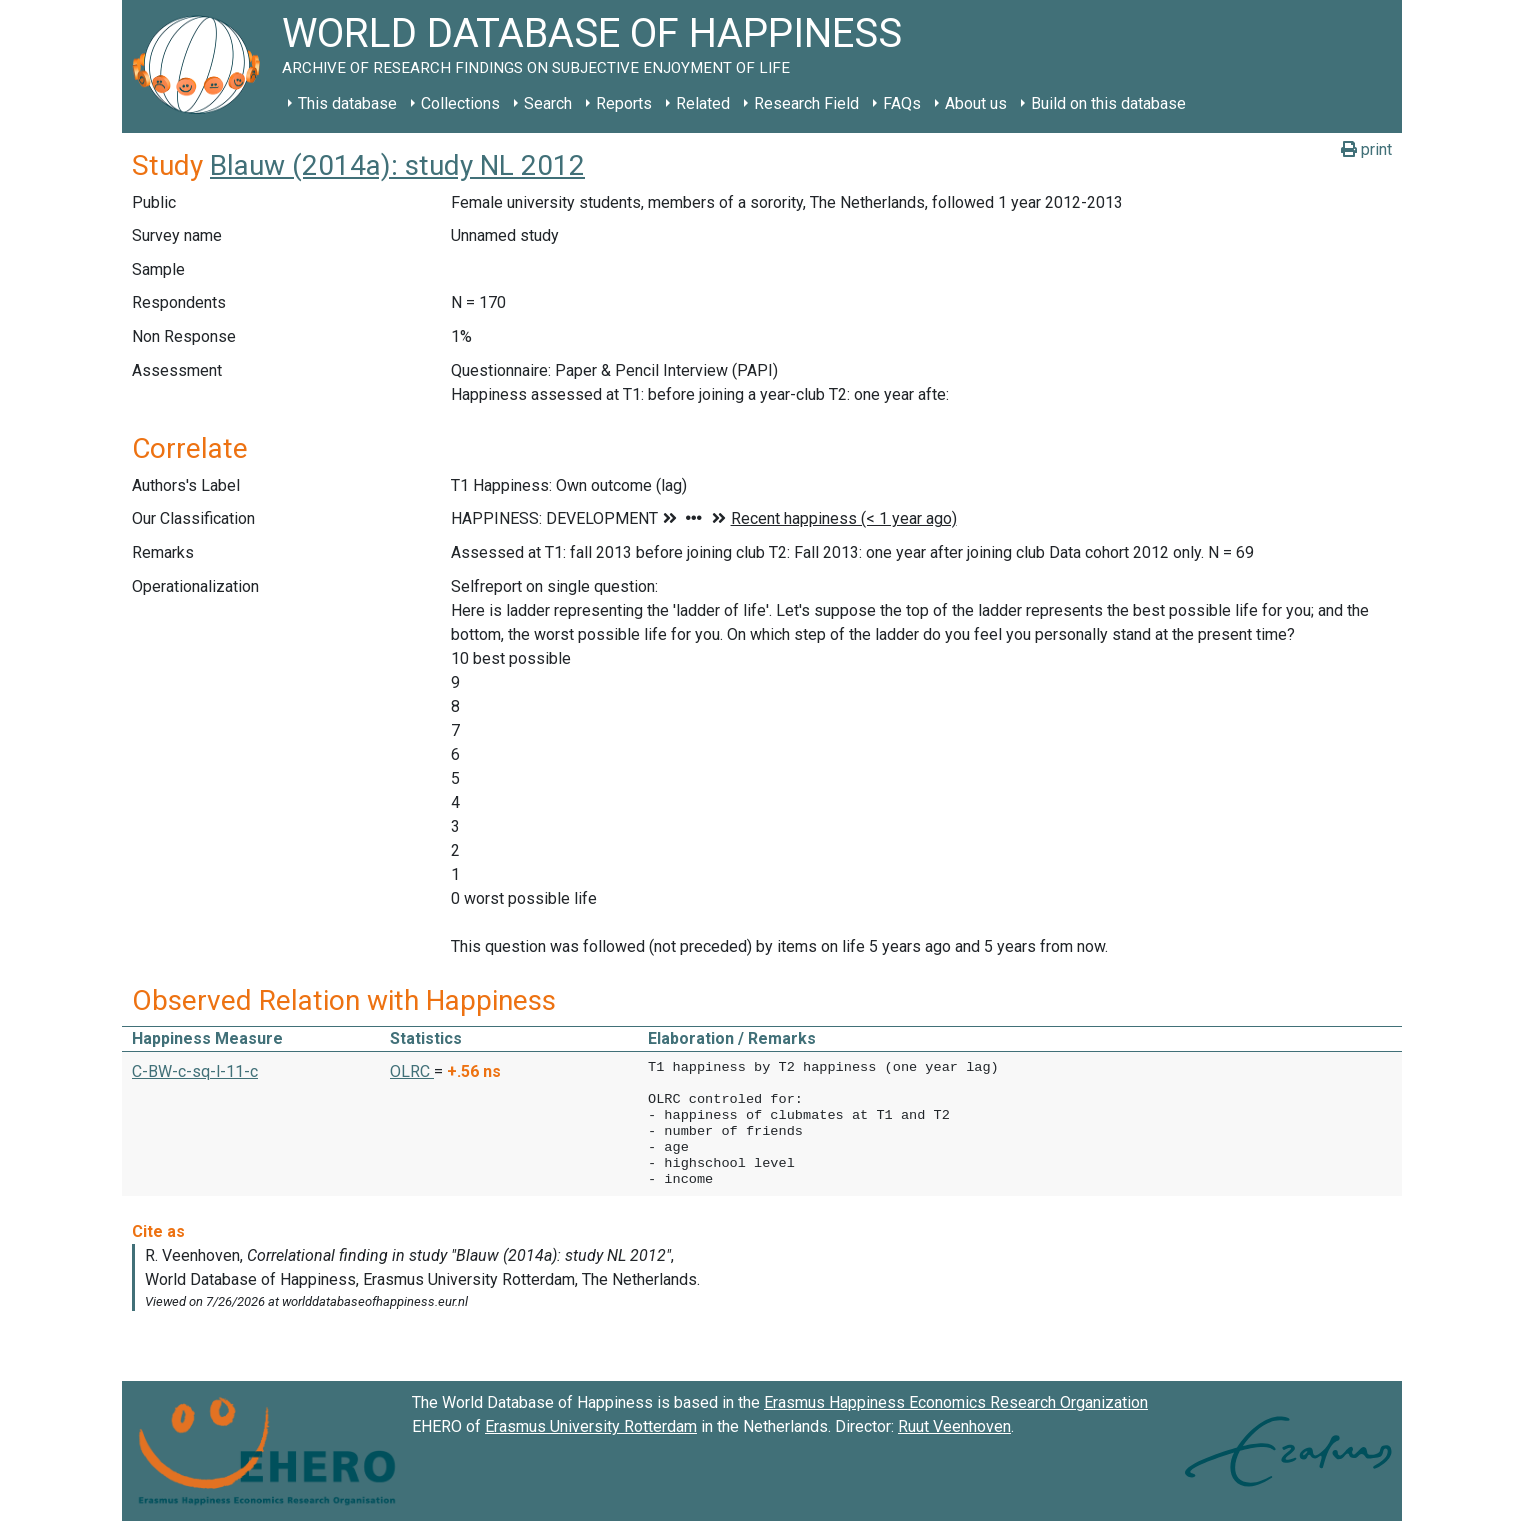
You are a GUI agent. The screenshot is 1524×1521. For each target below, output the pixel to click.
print (1366, 149)
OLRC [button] (412, 1071)
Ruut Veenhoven (954, 1426)
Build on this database (1108, 103)
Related (703, 103)
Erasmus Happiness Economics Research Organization (956, 1402)
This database (347, 103)
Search (548, 103)
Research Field (806, 103)
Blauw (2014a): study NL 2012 (397, 165)
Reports (624, 103)
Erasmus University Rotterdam (591, 1426)
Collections (460, 103)
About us (976, 103)
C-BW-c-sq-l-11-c (195, 1071)
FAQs (902, 103)
